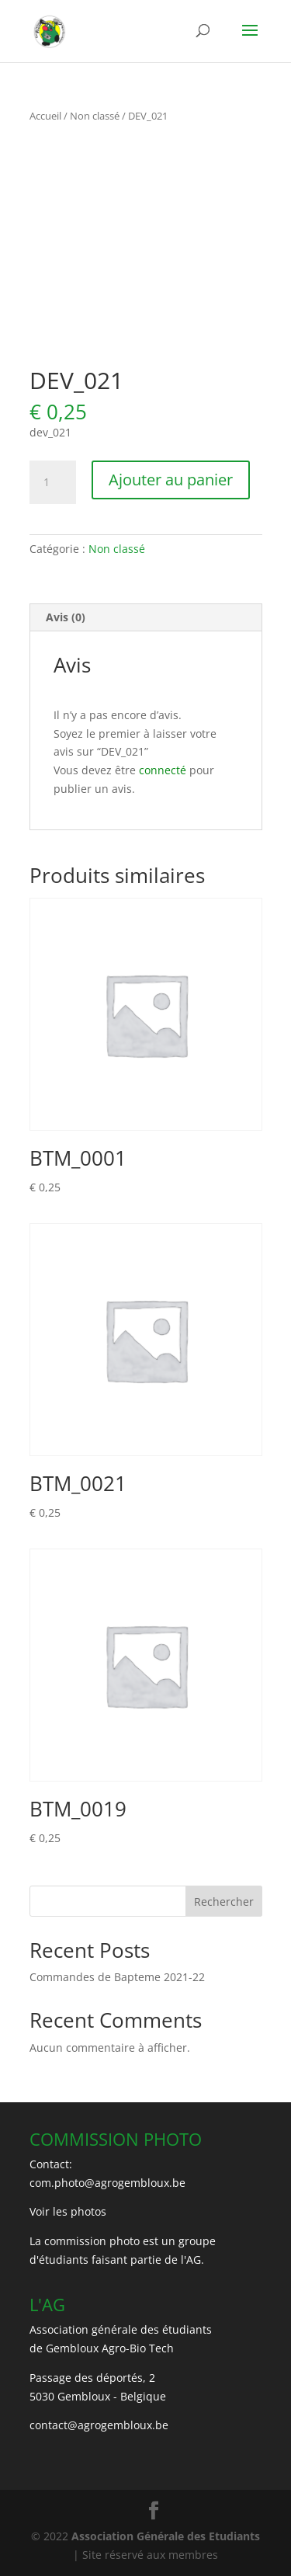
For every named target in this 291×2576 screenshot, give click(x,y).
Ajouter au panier (171, 479)
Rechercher (224, 1901)
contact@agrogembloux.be (98, 2425)
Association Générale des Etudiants (164, 2536)
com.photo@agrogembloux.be (107, 2182)
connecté (162, 770)
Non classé (95, 116)
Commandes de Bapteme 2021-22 (117, 1976)
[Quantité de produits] (52, 482)
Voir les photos (67, 2211)
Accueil (45, 116)
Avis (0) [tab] (65, 617)
